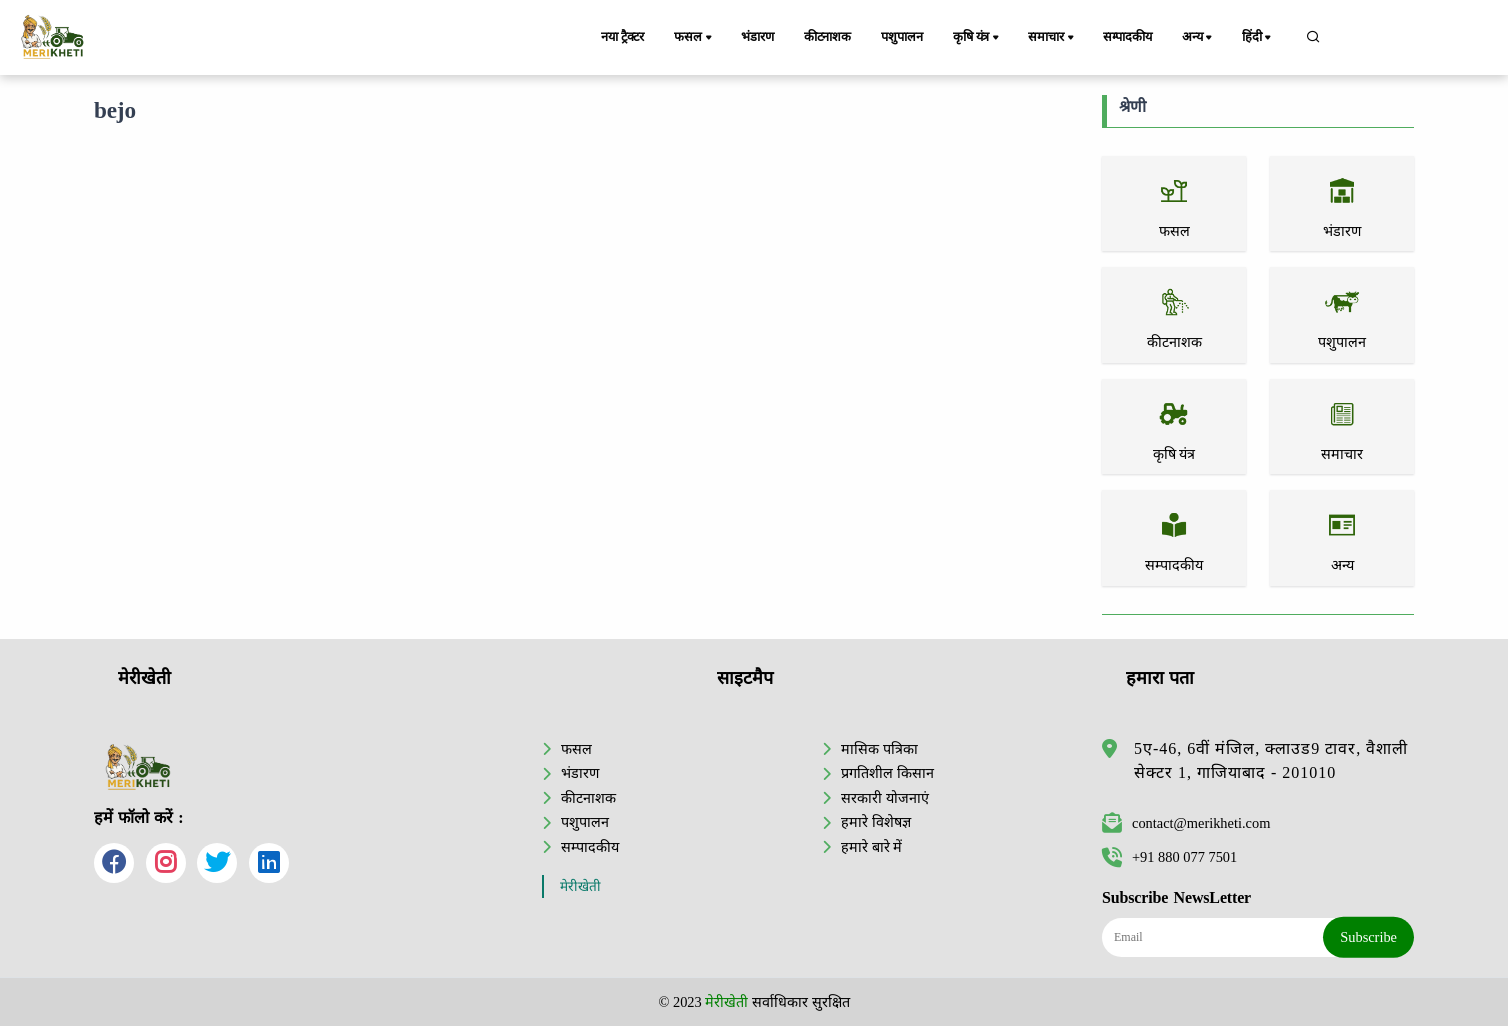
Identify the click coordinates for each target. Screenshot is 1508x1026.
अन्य (1198, 38)
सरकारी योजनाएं (885, 798)
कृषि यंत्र (977, 38)
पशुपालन (901, 37)
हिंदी (1258, 38)
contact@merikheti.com (1186, 823)
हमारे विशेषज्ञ (876, 822)
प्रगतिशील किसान (887, 773)
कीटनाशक (827, 37)
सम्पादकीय (1127, 37)
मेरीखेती (580, 886)
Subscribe (1368, 937)
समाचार (1052, 38)
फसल (694, 38)
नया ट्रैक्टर (622, 37)
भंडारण (757, 37)
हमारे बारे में (871, 847)
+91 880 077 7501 (1169, 857)
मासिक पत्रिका (879, 749)
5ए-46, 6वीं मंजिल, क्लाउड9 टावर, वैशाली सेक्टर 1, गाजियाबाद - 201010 (1271, 760)
